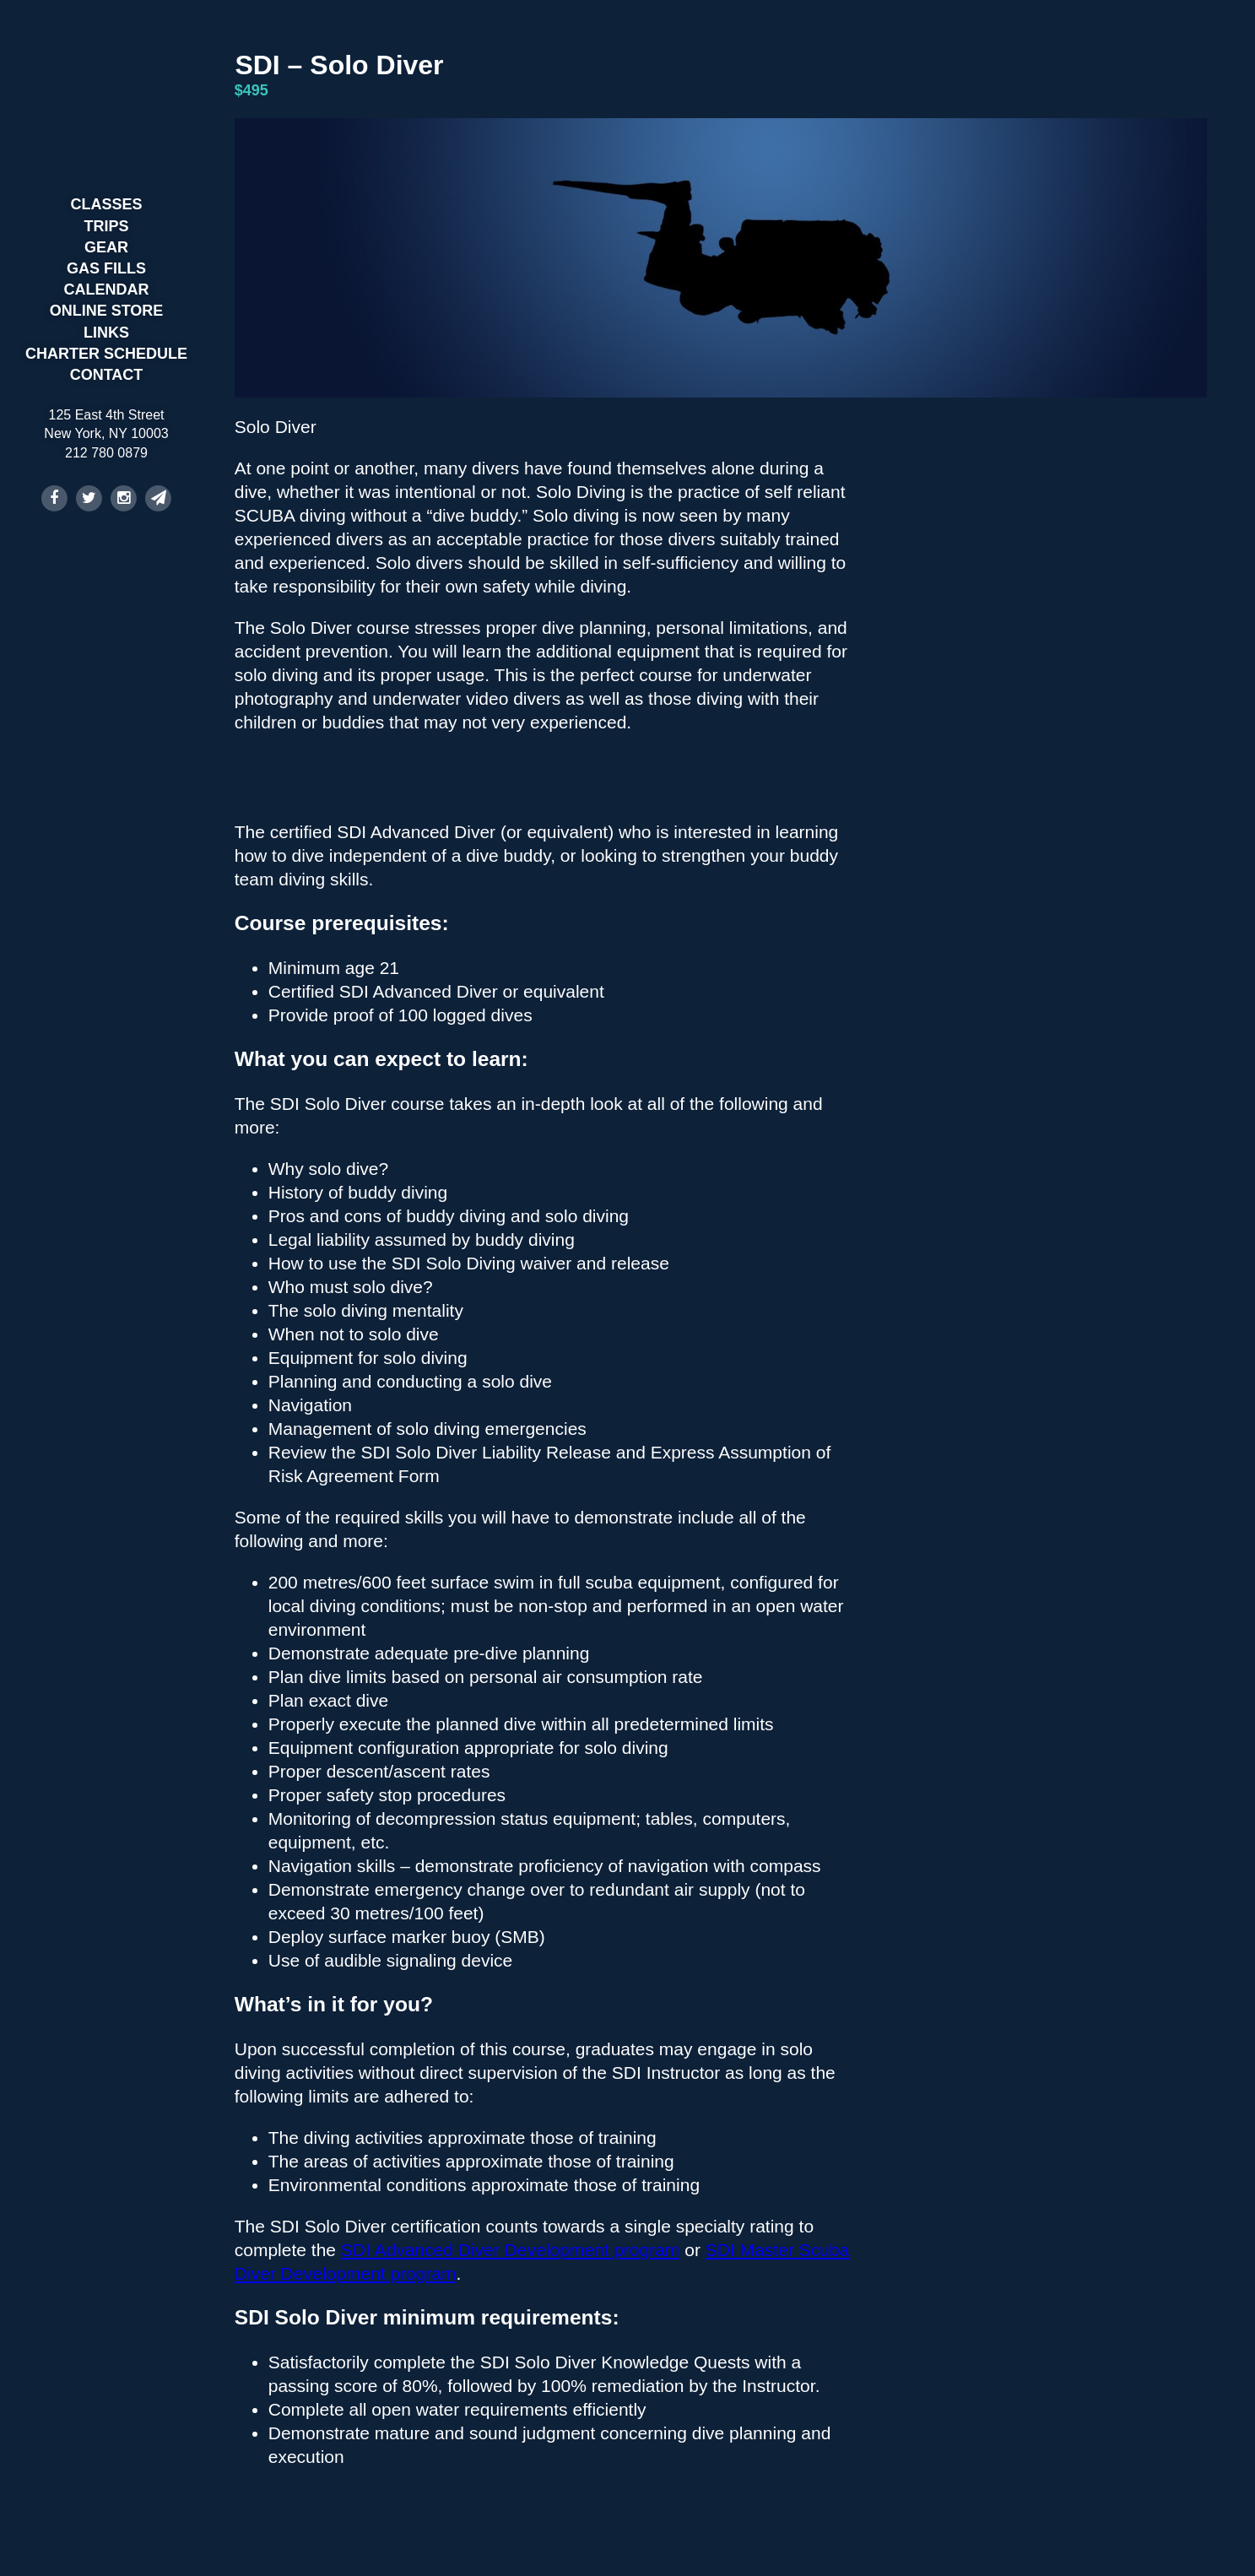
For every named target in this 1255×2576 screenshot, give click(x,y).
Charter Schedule (106, 353)
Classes (106, 204)
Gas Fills (106, 268)
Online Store (107, 310)
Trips (106, 226)
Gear (106, 247)
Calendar (106, 289)
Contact (106, 374)
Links (106, 332)
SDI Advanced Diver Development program (510, 2249)
